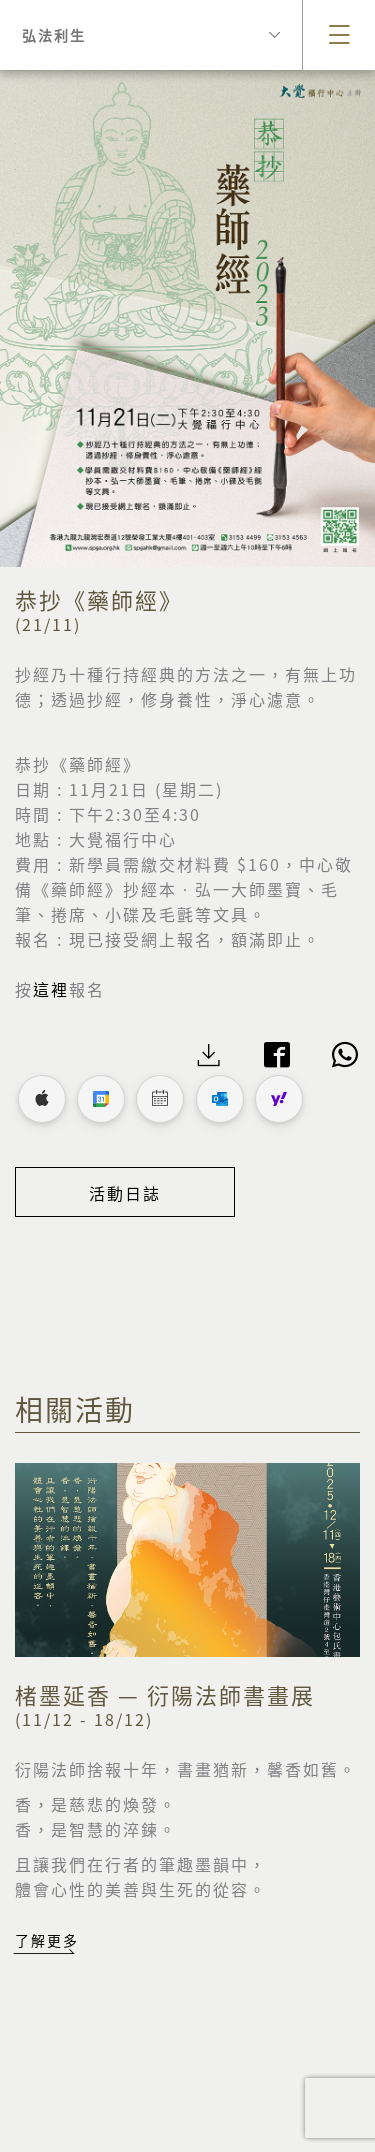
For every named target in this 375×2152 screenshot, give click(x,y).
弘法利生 (151, 35)
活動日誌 (125, 1193)
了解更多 (47, 1940)
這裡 (51, 989)
